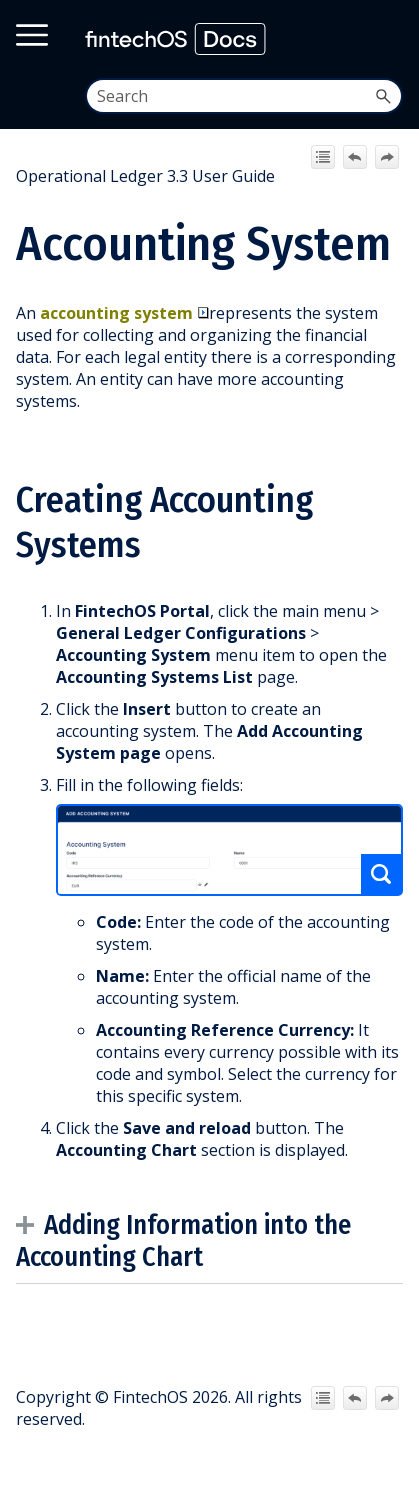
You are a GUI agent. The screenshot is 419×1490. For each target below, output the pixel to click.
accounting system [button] (124, 313)
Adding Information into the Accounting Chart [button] (183, 1241)
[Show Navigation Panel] (385, 39)
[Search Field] (244, 96)
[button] (383, 96)
